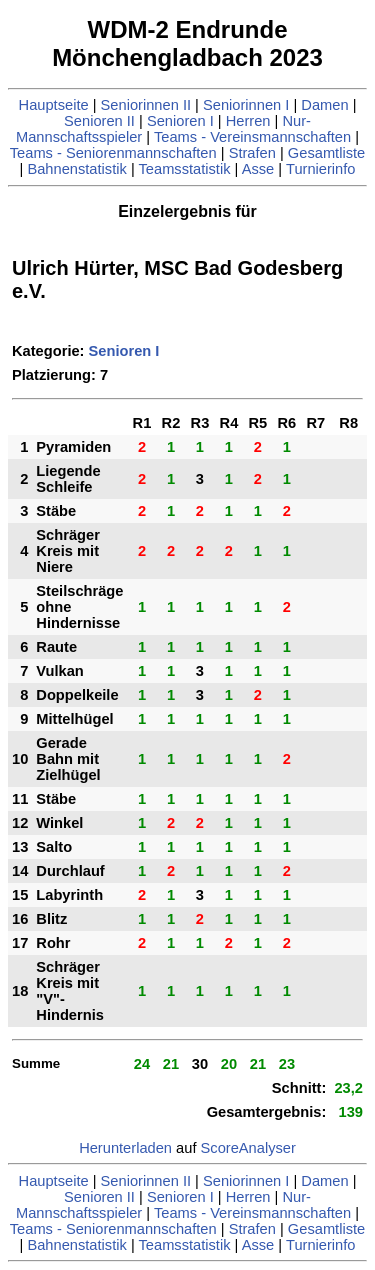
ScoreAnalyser (248, 1148)
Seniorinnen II (146, 105)
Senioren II (99, 121)
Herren (248, 121)
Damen (324, 105)
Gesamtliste (326, 153)
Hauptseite (54, 105)
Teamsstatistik (185, 169)
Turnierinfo (321, 169)
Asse (258, 169)
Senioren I (180, 121)
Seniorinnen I (246, 105)
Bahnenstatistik (76, 169)
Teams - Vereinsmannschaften (252, 137)
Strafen (252, 153)
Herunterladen (125, 1148)
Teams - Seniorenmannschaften (113, 153)
